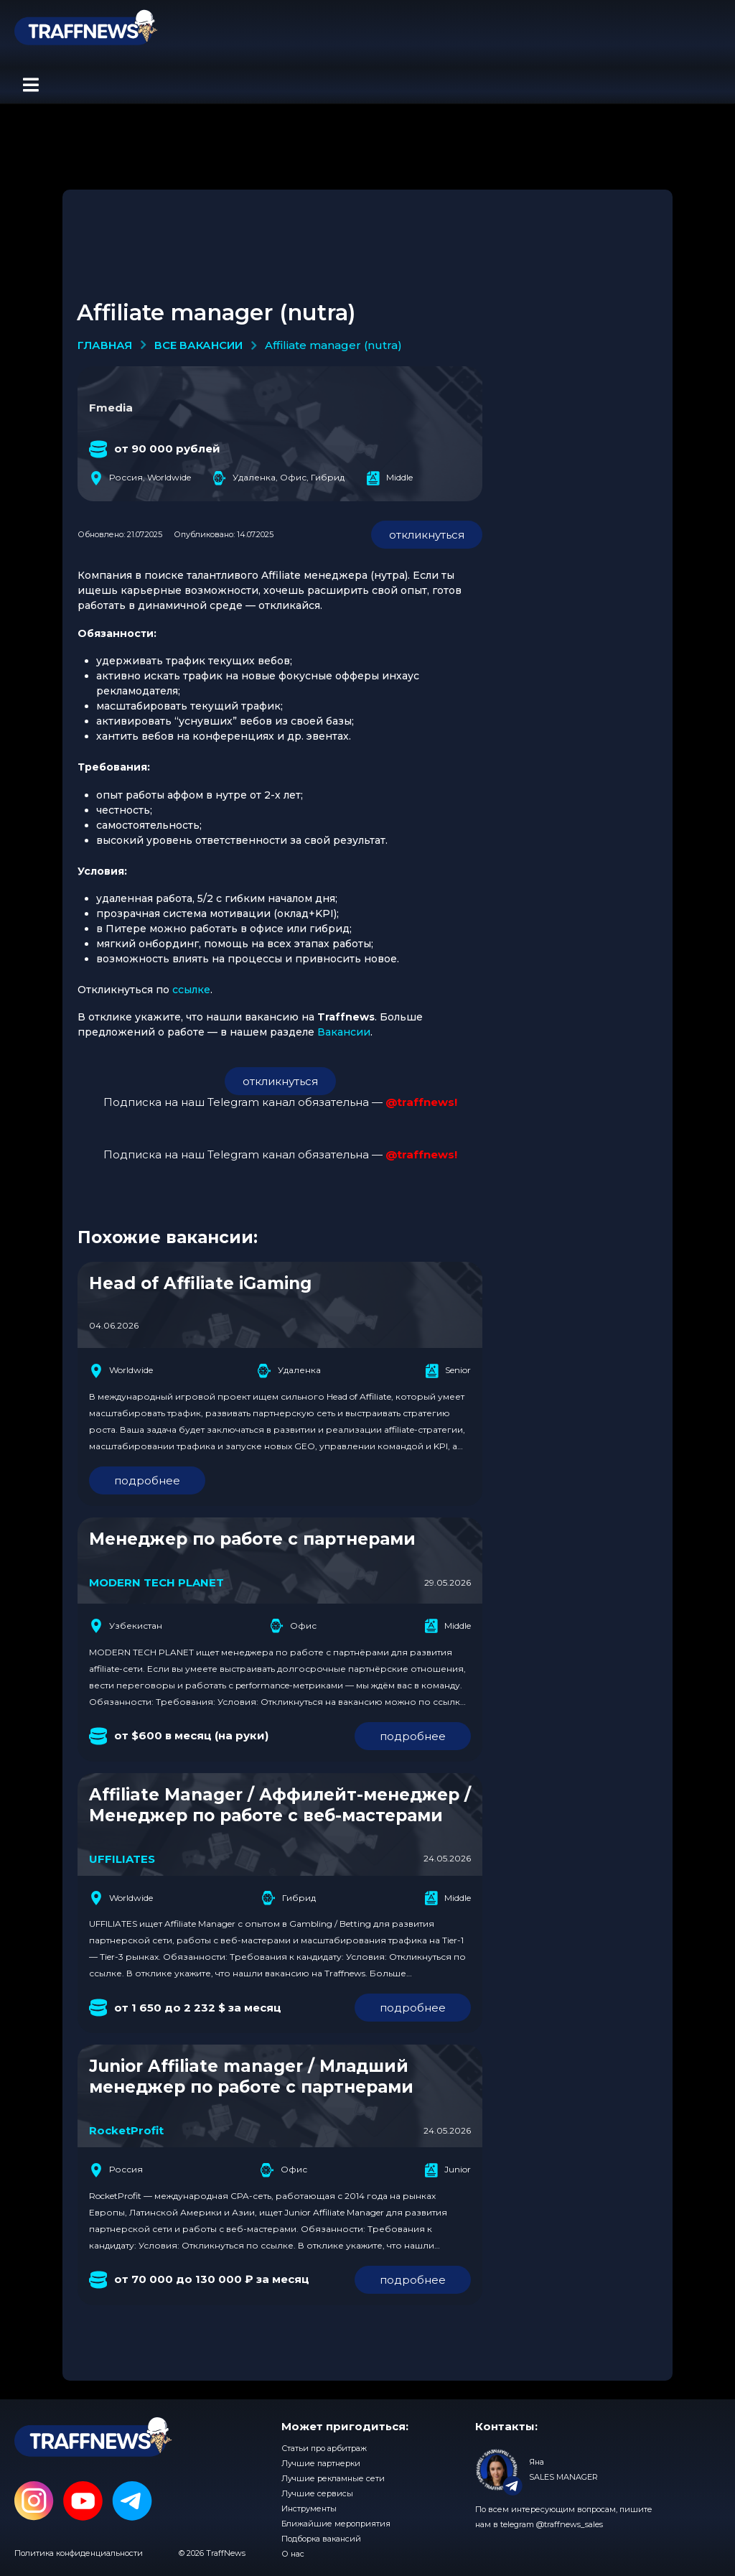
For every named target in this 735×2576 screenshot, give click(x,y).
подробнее (147, 1480)
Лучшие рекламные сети (333, 2478)
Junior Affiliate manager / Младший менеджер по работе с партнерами (251, 2076)
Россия (116, 2170)
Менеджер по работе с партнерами (252, 1539)
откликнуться (426, 534)
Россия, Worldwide (140, 478)
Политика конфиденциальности (78, 2553)
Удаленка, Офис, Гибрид (278, 478)
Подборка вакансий (321, 2539)
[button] (30, 85)
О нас (292, 2554)
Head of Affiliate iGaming (200, 1283)
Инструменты (309, 2508)
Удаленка (289, 1371)
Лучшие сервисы (317, 2493)
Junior (447, 2170)
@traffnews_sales (569, 2524)
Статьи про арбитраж (324, 2448)
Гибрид (289, 1898)
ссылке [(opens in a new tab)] (191, 989)
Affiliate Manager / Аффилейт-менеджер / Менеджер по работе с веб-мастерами (280, 1805)
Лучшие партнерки (320, 2463)
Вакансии (343, 1032)
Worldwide (121, 1371)
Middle (389, 478)
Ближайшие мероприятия (335, 2524)
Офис (293, 1626)
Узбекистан (125, 1626)
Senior (448, 1371)
